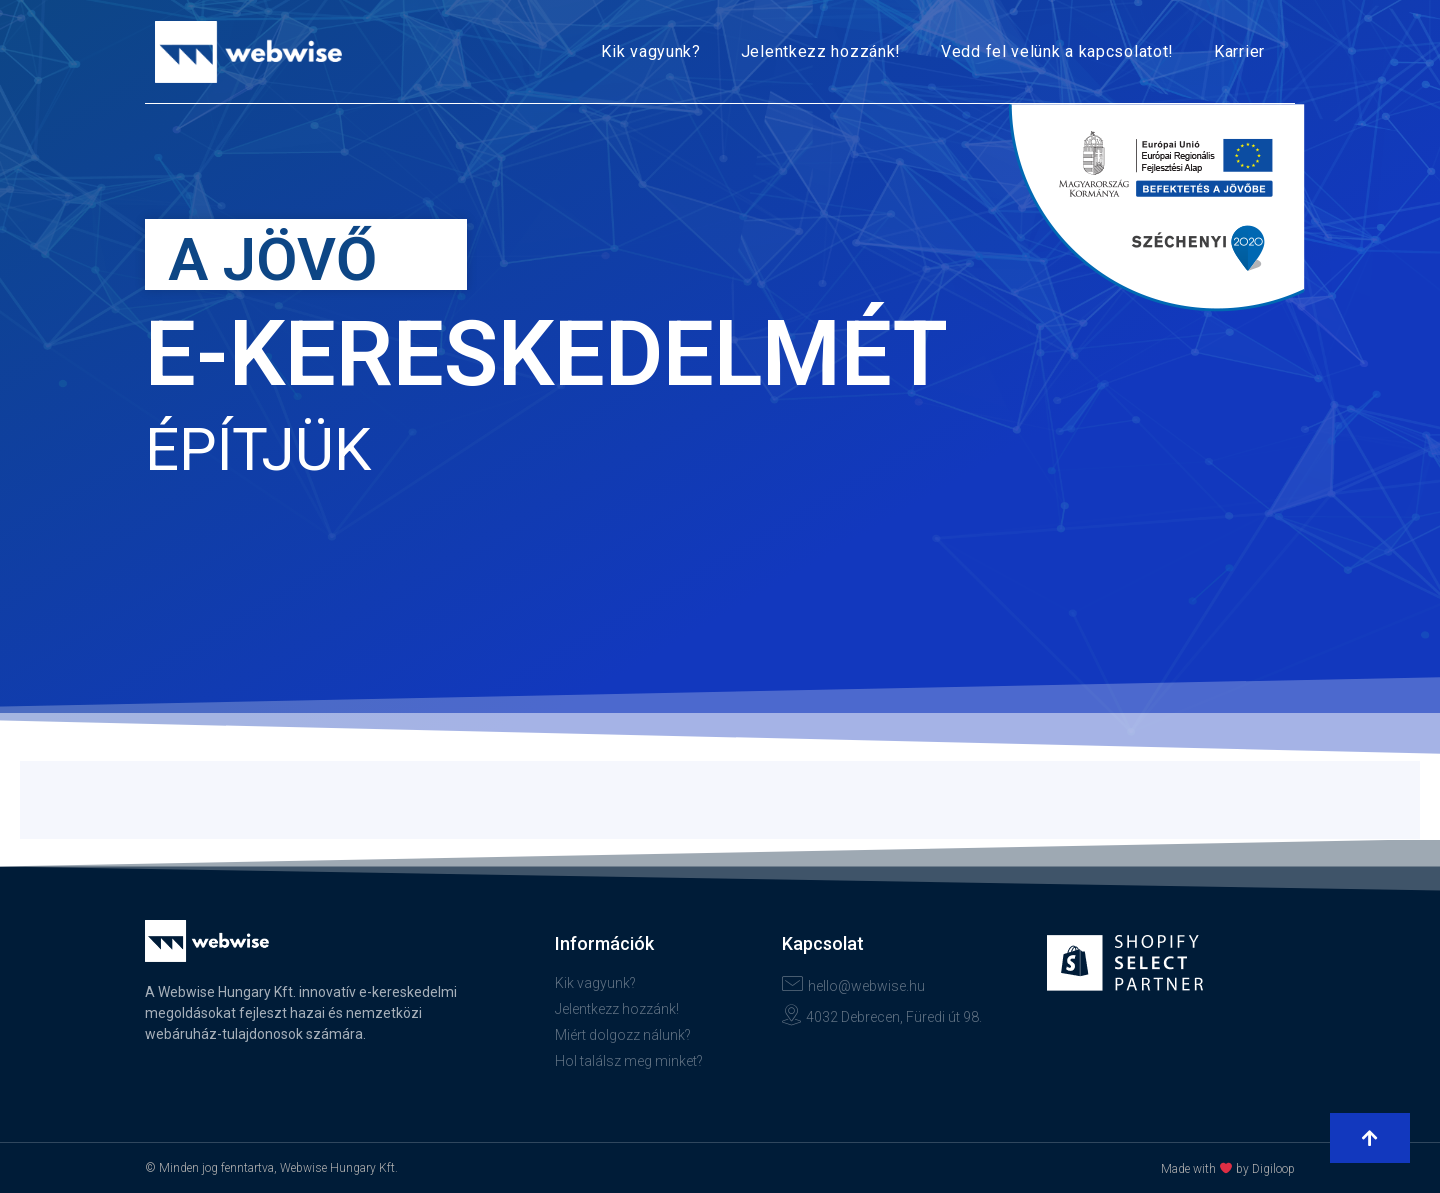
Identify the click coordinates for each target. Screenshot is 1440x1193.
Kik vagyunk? (650, 51)
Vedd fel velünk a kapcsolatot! (1057, 51)
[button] (1370, 1138)
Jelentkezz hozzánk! (821, 51)
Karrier (1239, 51)
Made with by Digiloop (1228, 1169)
